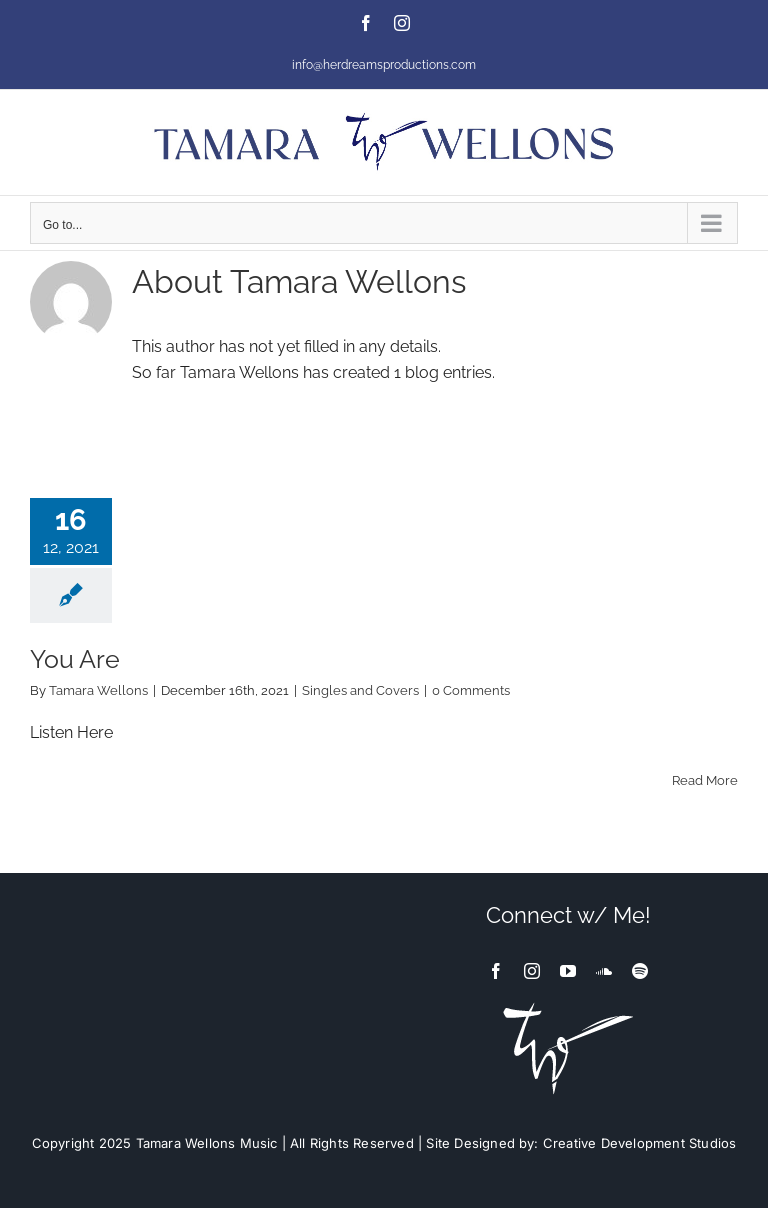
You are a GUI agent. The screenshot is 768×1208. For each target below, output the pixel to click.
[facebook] (496, 971)
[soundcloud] (604, 971)
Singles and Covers (360, 690)
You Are (75, 659)
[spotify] (640, 971)
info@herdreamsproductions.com (384, 65)
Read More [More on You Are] (705, 780)
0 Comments (471, 690)
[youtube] (568, 971)
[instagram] (532, 971)
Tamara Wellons (98, 690)
